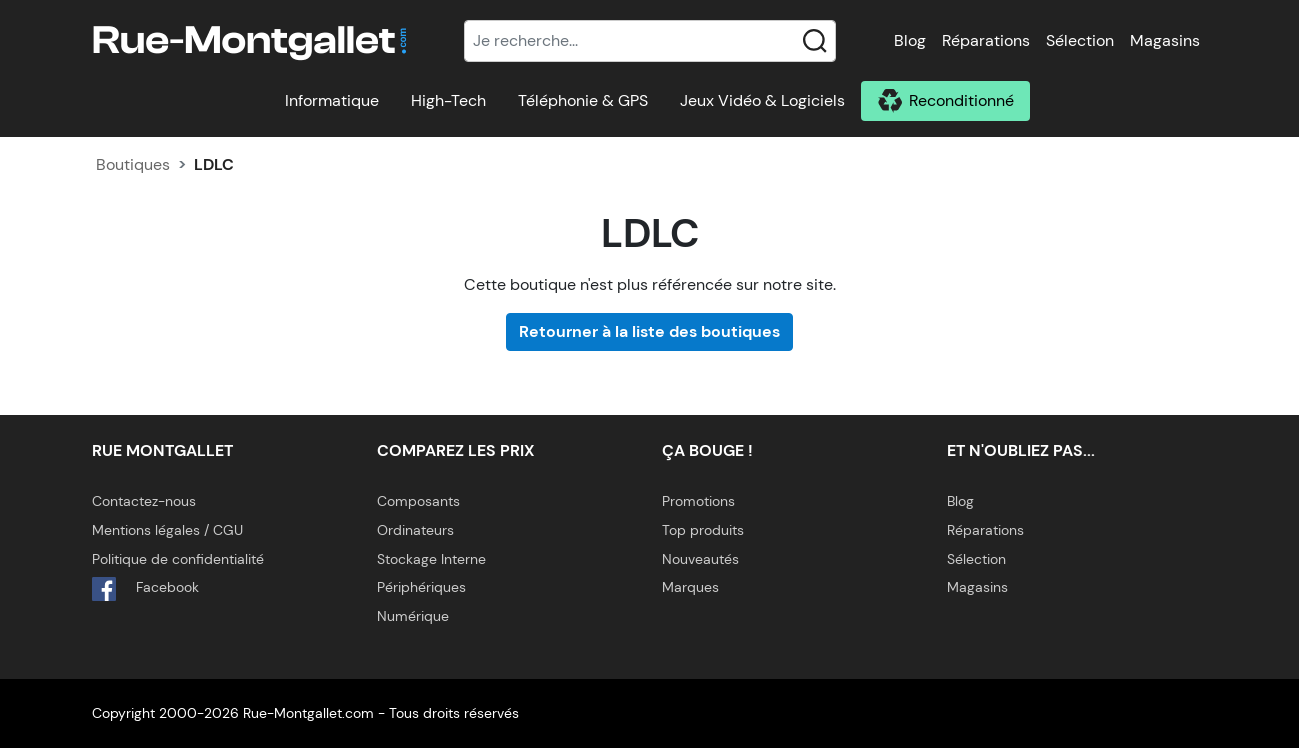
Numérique (413, 616)
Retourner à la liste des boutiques (649, 331)
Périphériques (421, 587)
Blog (910, 40)
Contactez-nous (144, 501)
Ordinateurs (415, 530)
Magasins (1165, 40)
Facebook (145, 589)
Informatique (332, 100)
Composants (418, 501)
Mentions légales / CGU (167, 530)
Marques (690, 587)
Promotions (698, 501)
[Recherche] (650, 41)
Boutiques (133, 164)
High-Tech (448, 100)
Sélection (1080, 40)
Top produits (703, 530)
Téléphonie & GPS (583, 100)
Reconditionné (961, 100)
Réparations (986, 40)
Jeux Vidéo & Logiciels (762, 100)
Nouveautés (700, 559)
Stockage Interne (431, 559)
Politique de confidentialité (178, 559)
